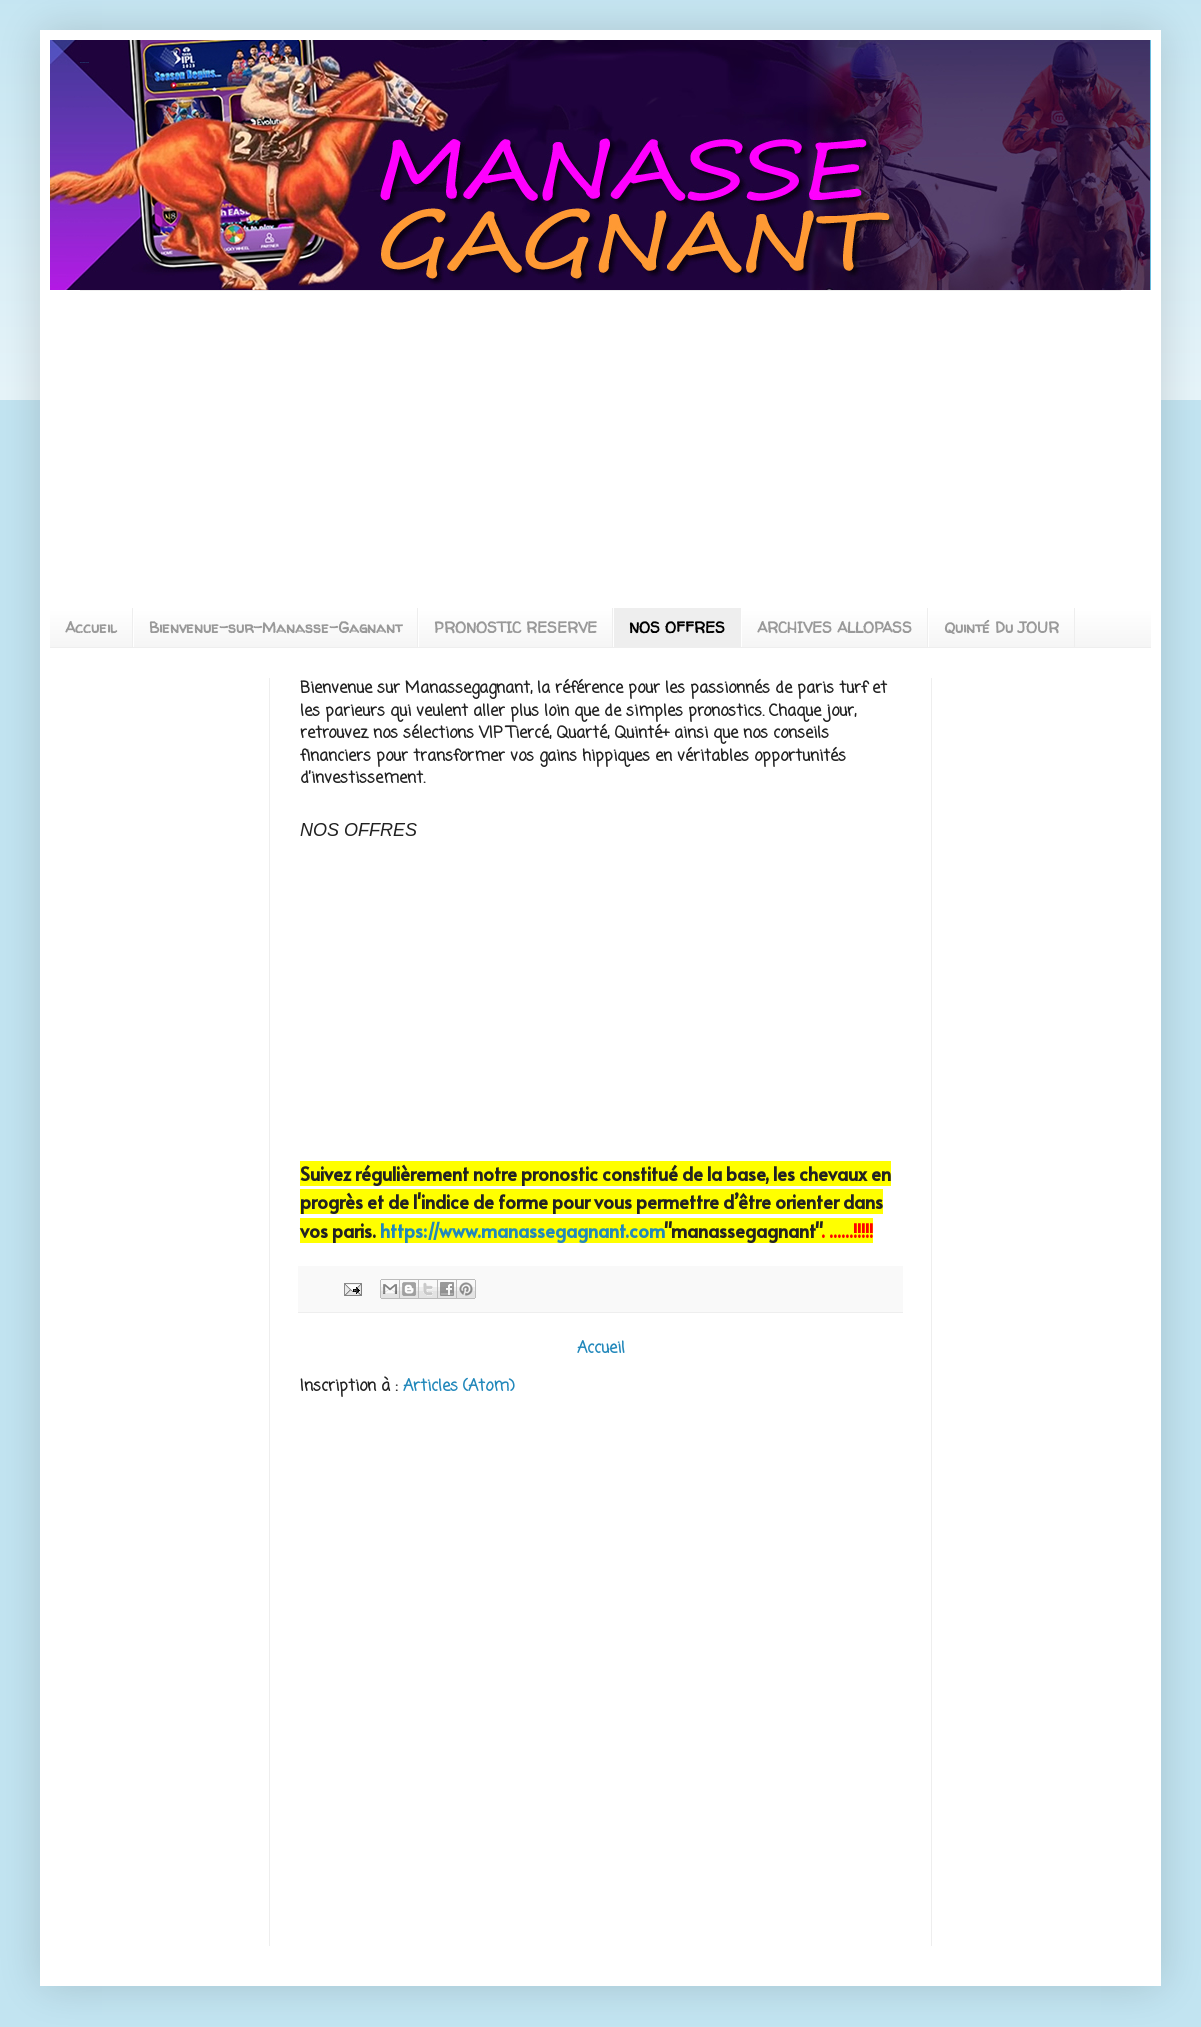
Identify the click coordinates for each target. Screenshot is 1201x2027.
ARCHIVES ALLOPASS (834, 627)
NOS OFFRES (677, 627)
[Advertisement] (248, 431)
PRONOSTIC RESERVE (515, 627)
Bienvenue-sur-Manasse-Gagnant (275, 627)
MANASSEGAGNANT (84, 62)
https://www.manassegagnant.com (522, 1230)
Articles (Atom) (459, 1387)
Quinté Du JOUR (1001, 627)
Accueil (91, 627)
